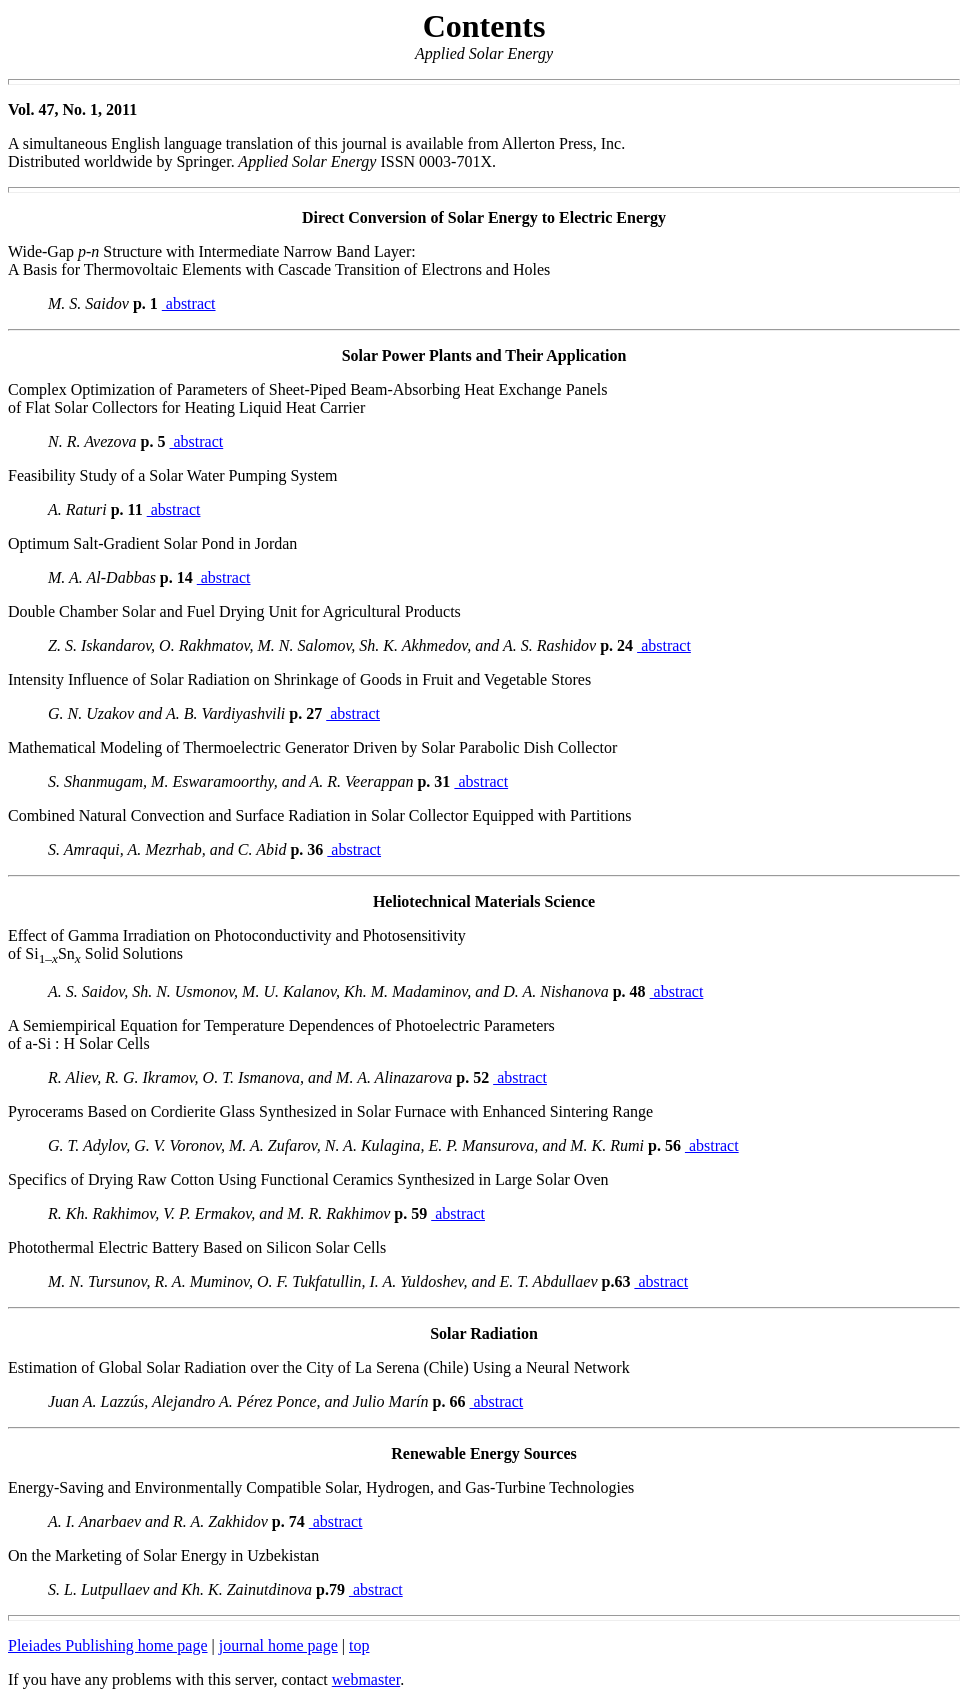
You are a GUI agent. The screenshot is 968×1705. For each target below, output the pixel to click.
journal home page (278, 1645)
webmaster (366, 1679)
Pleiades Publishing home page (108, 1645)
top (359, 1645)
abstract (189, 303)
